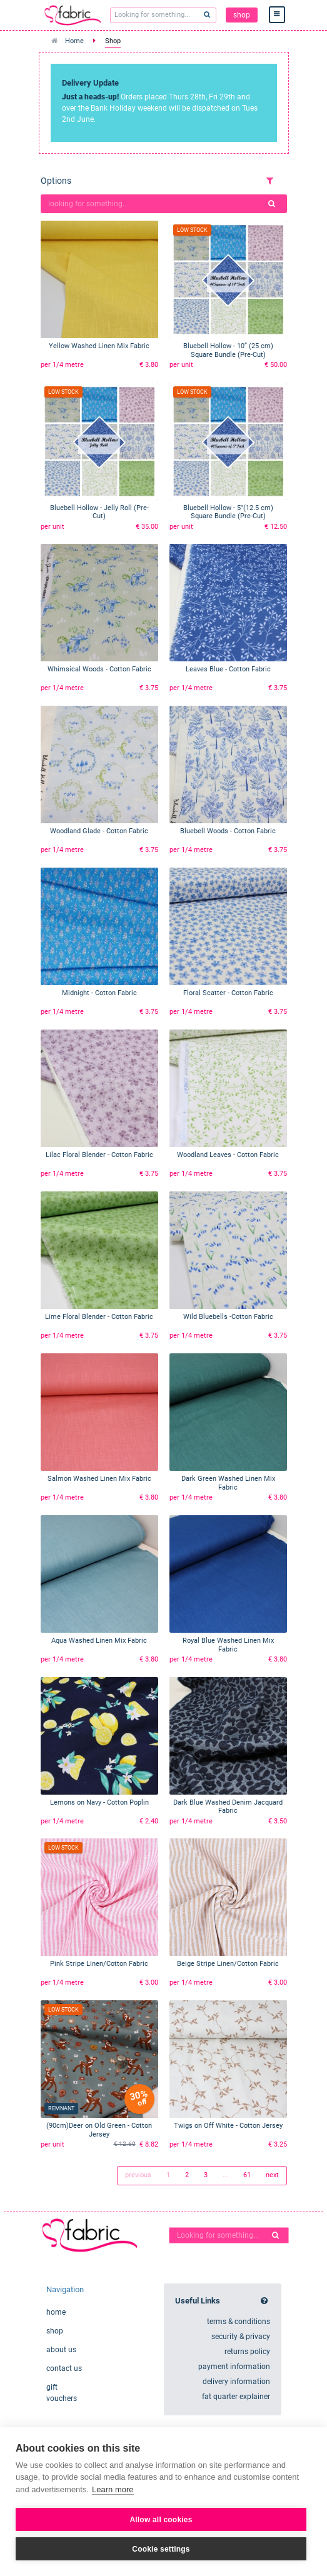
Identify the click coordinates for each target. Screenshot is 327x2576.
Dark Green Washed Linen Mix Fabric (228, 1483)
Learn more (112, 2489)
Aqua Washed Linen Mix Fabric (99, 1640)
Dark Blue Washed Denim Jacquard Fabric (228, 1806)
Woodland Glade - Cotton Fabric (99, 831)
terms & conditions (238, 2321)
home (56, 2312)
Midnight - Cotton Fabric (99, 993)
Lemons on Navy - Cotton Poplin (99, 1802)
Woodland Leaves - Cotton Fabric (228, 1155)
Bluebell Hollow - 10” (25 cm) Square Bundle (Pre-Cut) (228, 350)
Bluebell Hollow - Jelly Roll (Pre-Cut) (99, 512)
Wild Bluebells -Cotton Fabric (228, 1317)
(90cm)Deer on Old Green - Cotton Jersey (99, 2130)
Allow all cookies (160, 2519)
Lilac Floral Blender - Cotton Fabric (99, 1155)
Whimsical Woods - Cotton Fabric (99, 669)
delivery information (236, 2381)
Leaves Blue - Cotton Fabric (228, 669)
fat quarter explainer (236, 2396)
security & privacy (240, 2336)
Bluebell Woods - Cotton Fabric (228, 831)
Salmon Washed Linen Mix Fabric (99, 1479)
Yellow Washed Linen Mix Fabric (99, 346)
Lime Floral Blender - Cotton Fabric (99, 1317)
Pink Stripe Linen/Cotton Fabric (99, 1964)
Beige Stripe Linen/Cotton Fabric (228, 1964)
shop (241, 15)
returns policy (247, 2351)
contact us (64, 2368)
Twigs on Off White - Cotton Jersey (228, 2126)
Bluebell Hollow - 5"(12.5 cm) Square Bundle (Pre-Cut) (228, 512)
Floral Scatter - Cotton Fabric (228, 993)
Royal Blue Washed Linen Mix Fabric (228, 1644)
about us (61, 2349)
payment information (234, 2366)
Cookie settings (160, 2549)
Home (74, 41)
